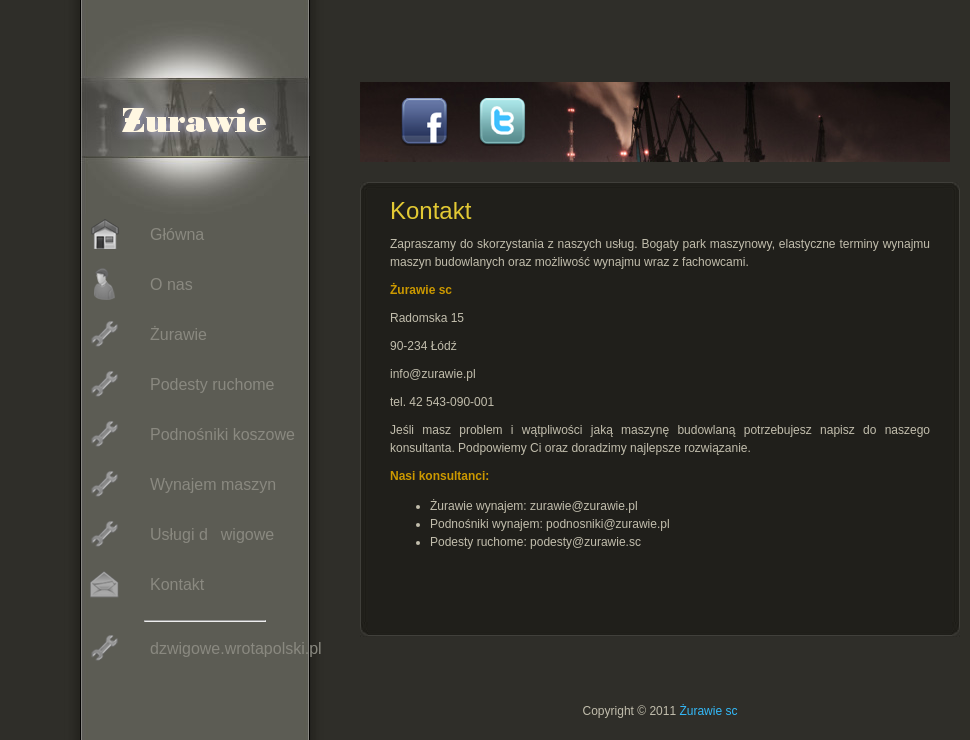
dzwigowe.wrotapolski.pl (203, 648)
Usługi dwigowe (179, 534)
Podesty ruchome (180, 384)
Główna (144, 234)
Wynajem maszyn (180, 484)
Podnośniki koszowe (190, 434)
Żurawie (146, 334)
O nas (139, 284)
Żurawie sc (708, 711)
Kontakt (144, 584)
